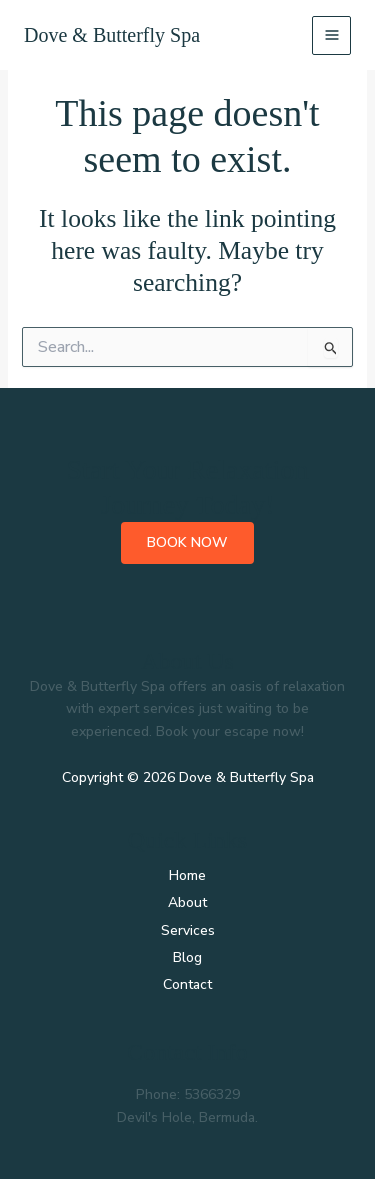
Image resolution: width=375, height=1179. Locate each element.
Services (188, 930)
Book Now (187, 542)
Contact (187, 984)
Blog (187, 957)
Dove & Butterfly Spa (112, 35)
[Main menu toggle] (331, 35)
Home (187, 875)
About (187, 902)
